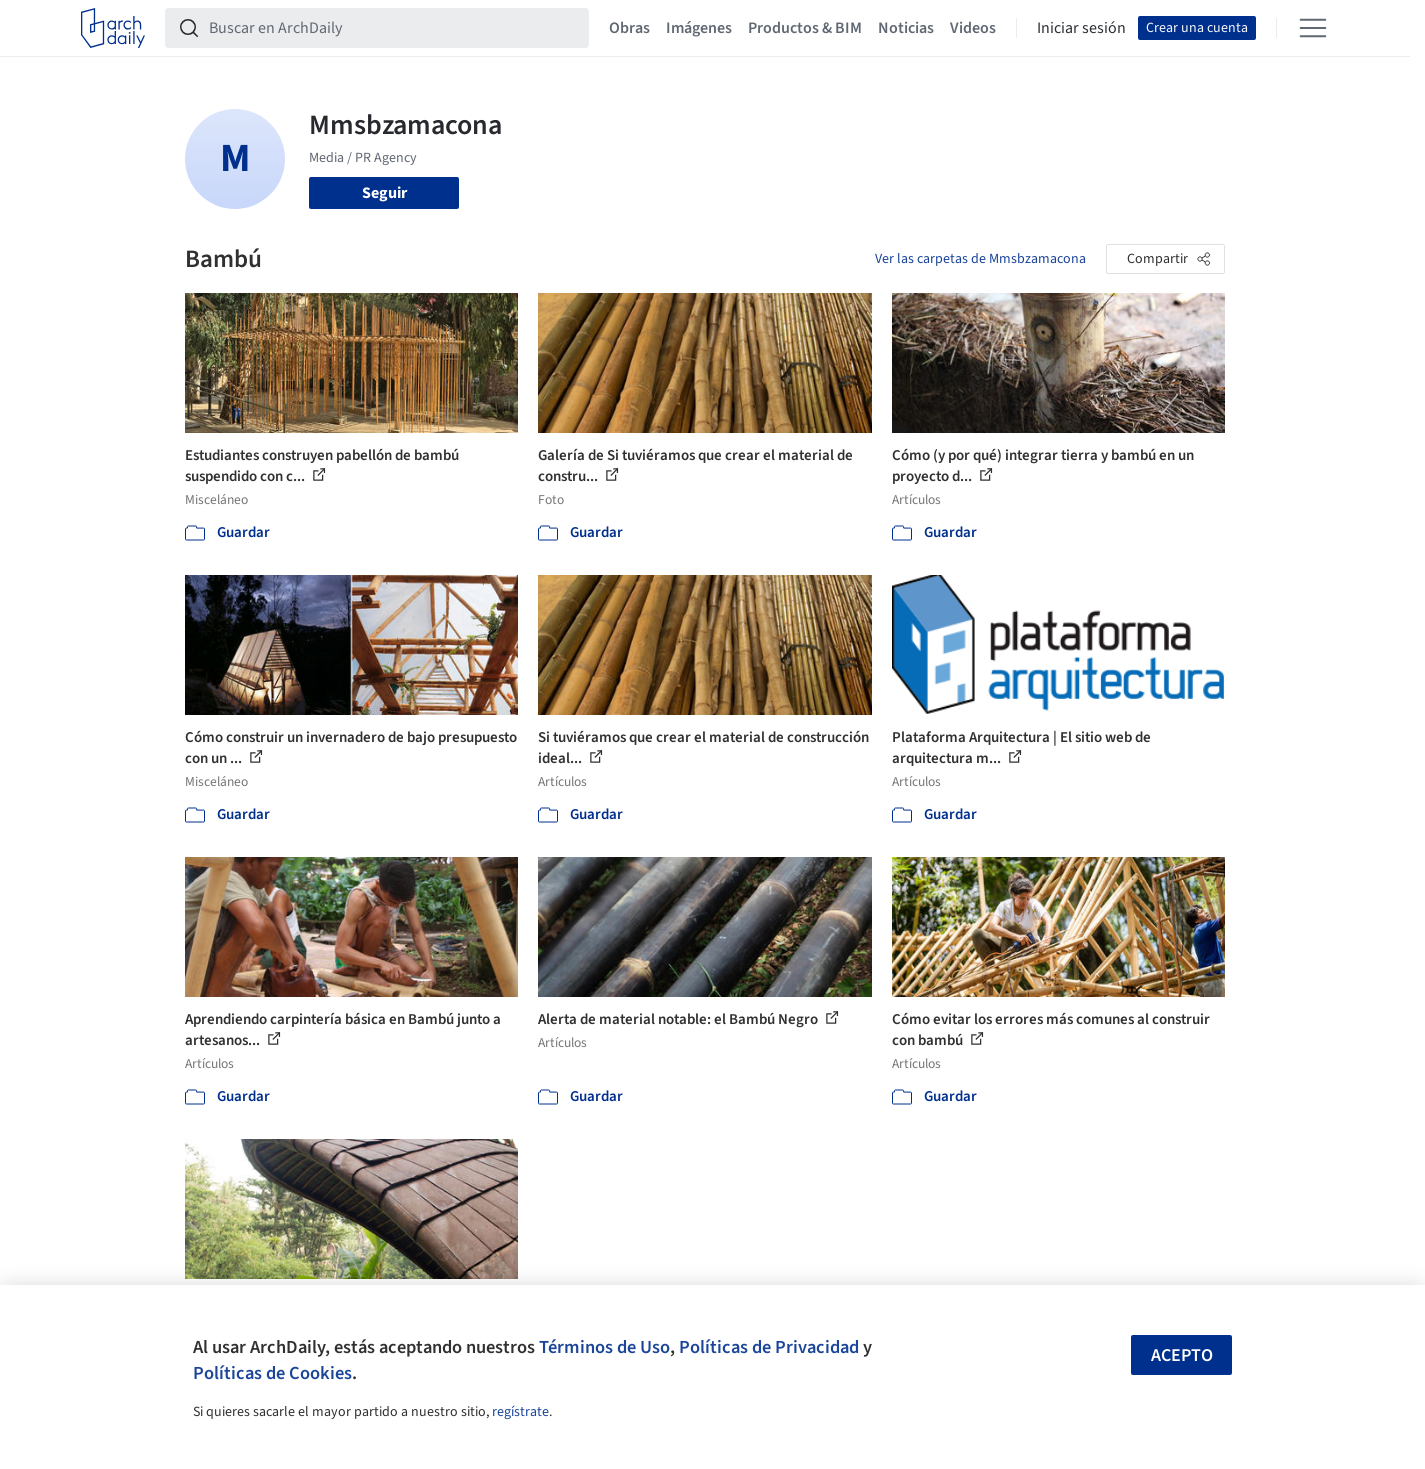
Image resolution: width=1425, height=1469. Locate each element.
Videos (973, 28)
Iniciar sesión (1081, 28)
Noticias (906, 28)
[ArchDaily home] (113, 28)
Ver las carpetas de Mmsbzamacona (980, 259)
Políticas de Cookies (272, 1373)
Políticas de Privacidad (769, 1347)
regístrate (520, 1412)
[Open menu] (1313, 28)
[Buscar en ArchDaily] (393, 28)
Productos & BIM (805, 28)
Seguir (384, 193)
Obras (629, 28)
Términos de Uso (604, 1347)
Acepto (1182, 1355)
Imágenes (699, 28)
